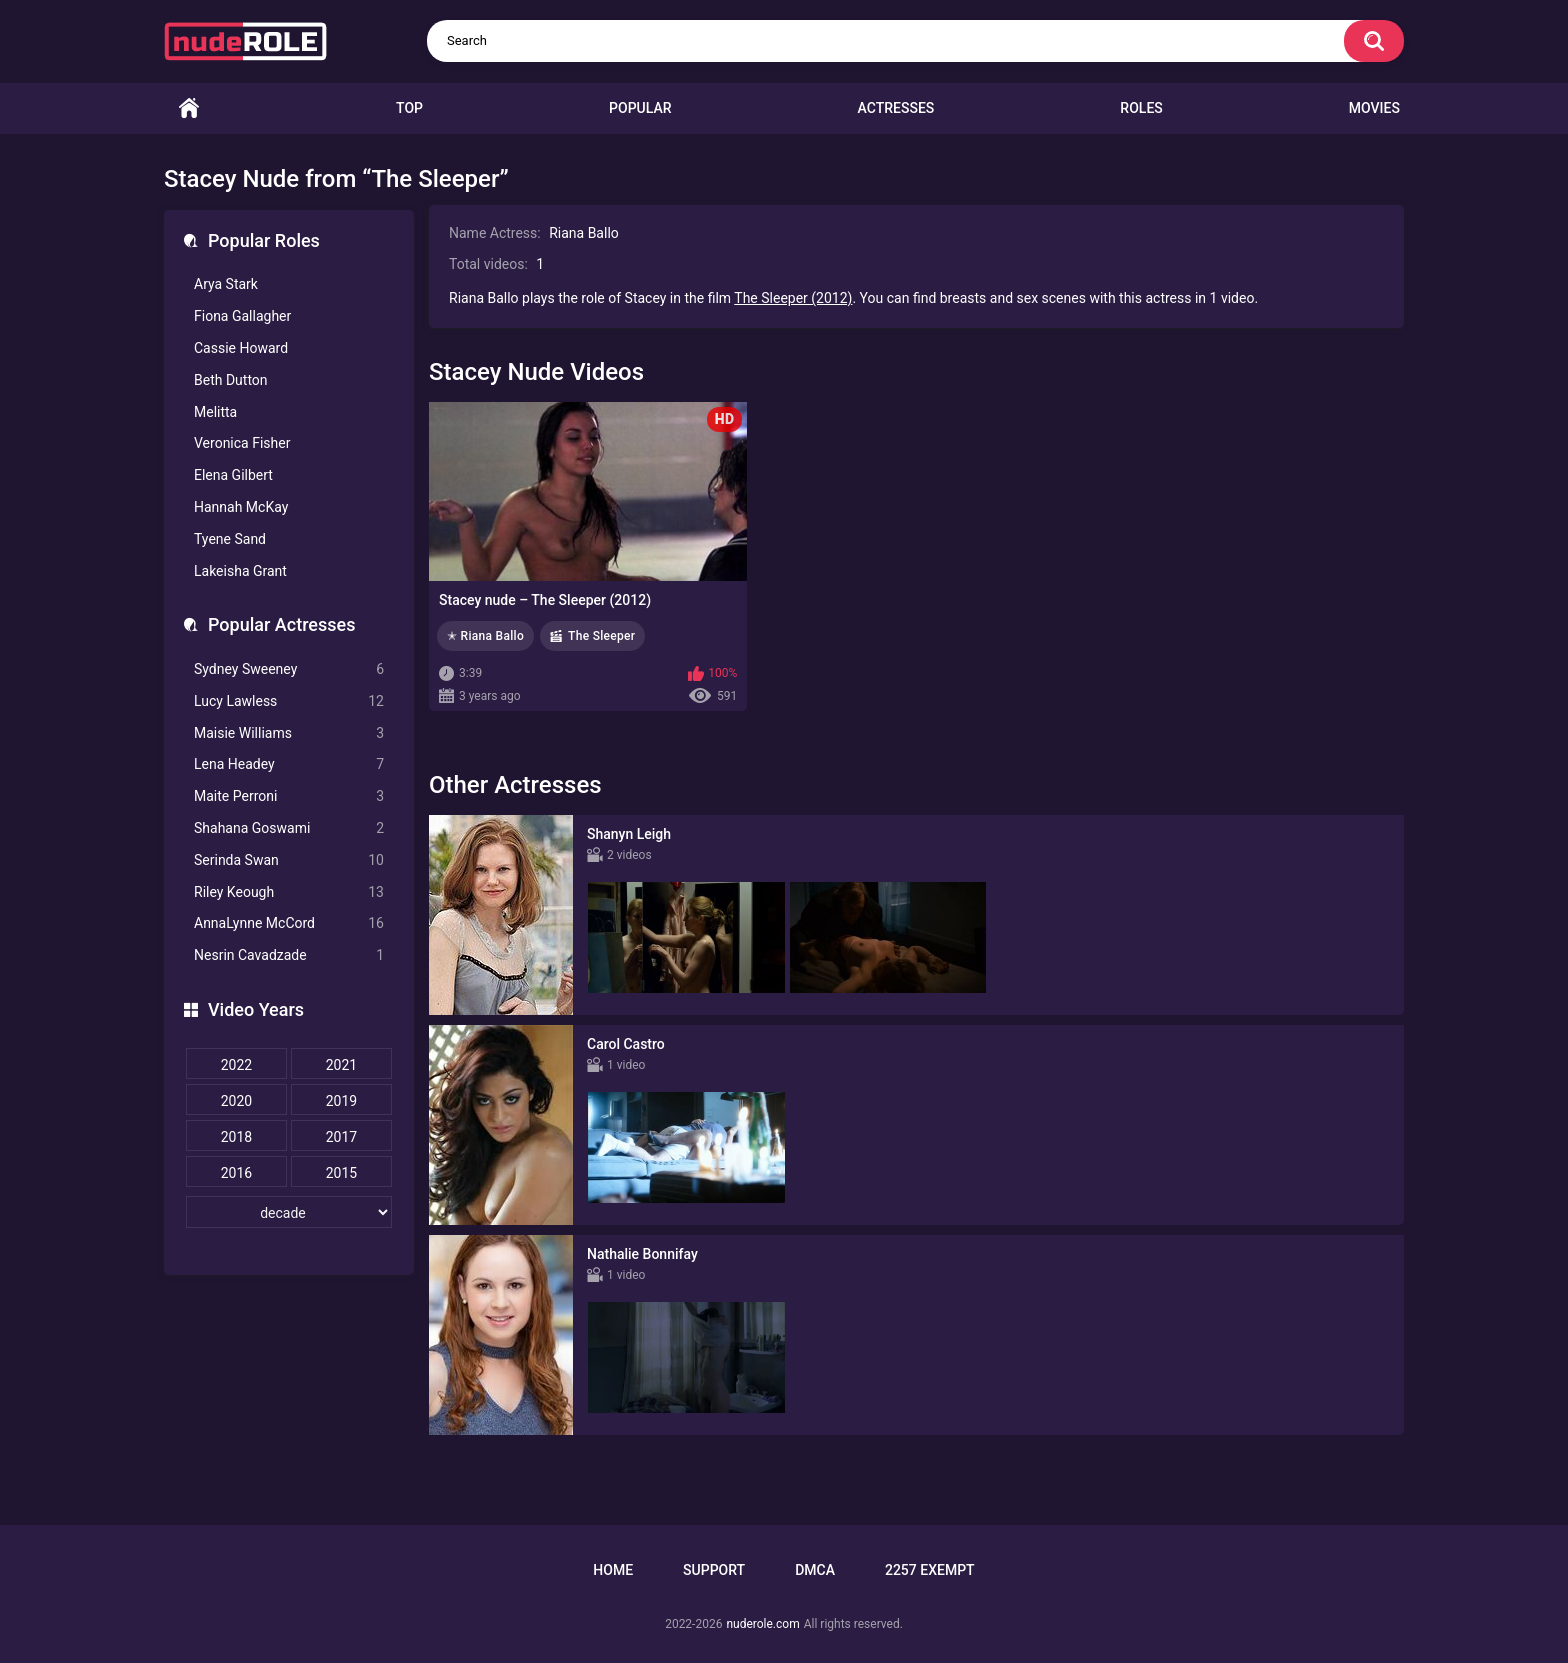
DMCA (815, 1570)
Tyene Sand (230, 539)
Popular (640, 108)
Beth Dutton (231, 380)
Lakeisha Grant (240, 571)
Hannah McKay (241, 507)
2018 (236, 1137)
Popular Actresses (281, 624)
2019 (341, 1101)
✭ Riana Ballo (485, 636)
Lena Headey (289, 764)
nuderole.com (762, 1624)
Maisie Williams (289, 733)
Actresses (896, 108)
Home (189, 108)
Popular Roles (264, 240)
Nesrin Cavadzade (289, 955)
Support (714, 1570)
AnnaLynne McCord (289, 923)
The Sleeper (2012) (793, 298)
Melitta (215, 412)
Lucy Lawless (289, 701)
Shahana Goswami (289, 828)
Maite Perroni (289, 796)
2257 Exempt (930, 1570)
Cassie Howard (241, 348)
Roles (1141, 108)
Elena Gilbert (233, 475)
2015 (341, 1173)
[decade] (289, 1212)
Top (409, 108)
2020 (236, 1101)
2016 (236, 1173)
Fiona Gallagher (242, 316)
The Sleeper (601, 636)
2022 (236, 1065)
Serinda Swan (289, 860)
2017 (341, 1137)
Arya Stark (226, 284)
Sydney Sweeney (289, 669)
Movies (1374, 108)
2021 (341, 1065)
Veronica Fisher (242, 443)
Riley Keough (289, 892)
